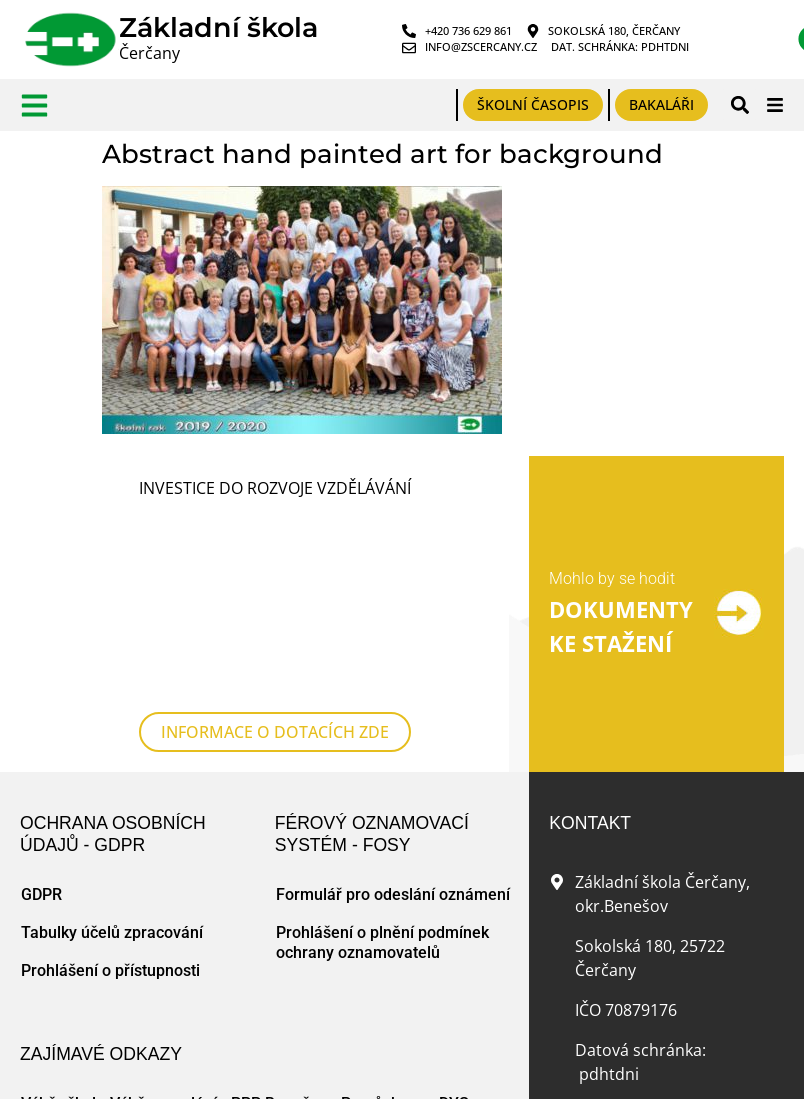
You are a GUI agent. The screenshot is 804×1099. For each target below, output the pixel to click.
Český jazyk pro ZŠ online (119, 970)
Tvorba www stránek (346, 1070)
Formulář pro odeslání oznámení (393, 723)
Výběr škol (58, 932)
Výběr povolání (163, 932)
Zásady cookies (238, 1070)
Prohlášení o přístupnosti (110, 799)
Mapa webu (156, 1070)
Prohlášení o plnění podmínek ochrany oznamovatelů (382, 771)
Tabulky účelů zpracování (112, 761)
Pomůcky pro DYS (405, 932)
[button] (739, 104)
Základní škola (218, 27)
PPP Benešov (279, 932)
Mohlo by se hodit (612, 493)
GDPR (41, 723)
